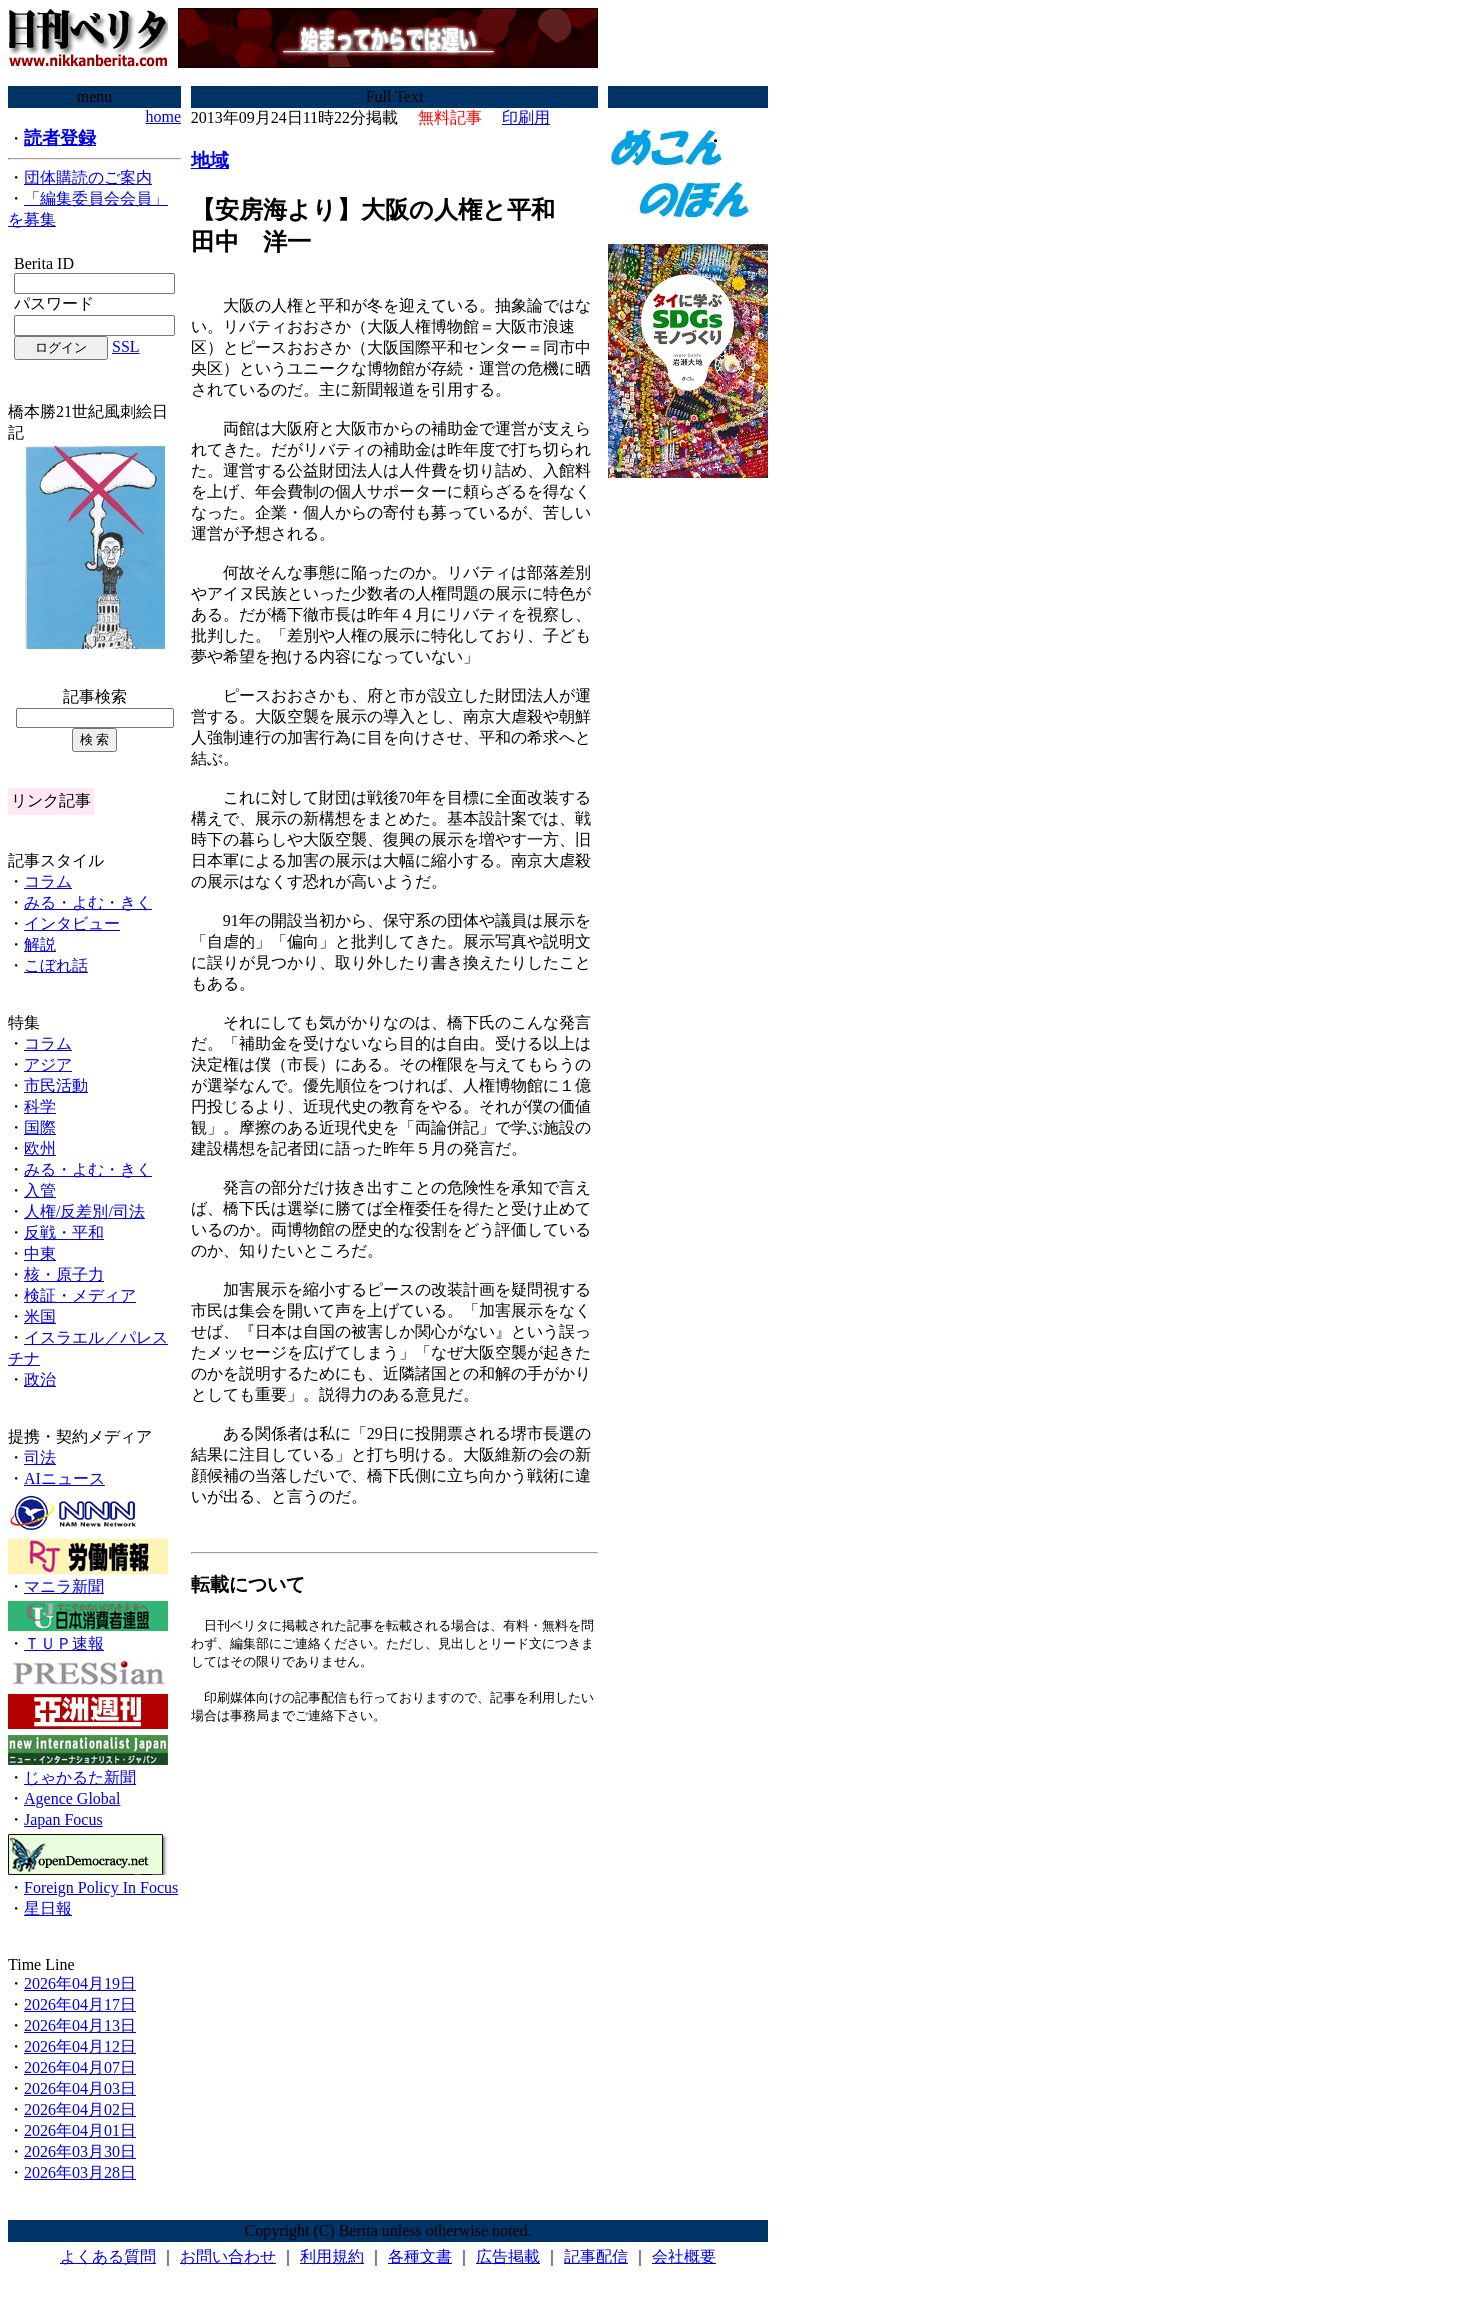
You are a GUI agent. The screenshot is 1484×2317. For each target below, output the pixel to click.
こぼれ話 (56, 965)
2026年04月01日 (80, 2130)
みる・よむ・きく (88, 902)
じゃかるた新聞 (80, 1777)
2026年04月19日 (80, 1983)
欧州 (40, 1148)
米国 (40, 1316)
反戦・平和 (64, 1232)
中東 (40, 1253)
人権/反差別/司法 (84, 1211)
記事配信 (596, 2256)
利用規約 (332, 2256)
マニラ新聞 (64, 1586)
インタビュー (72, 923)
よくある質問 (108, 2256)
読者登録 (60, 138)
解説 (40, 944)
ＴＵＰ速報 (64, 1643)
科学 (40, 1106)
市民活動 (56, 1085)
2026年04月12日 (80, 2046)
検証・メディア (80, 1295)
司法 (40, 1457)
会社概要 (684, 2256)
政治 (40, 1379)
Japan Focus (63, 1819)
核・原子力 (64, 1274)
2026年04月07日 (80, 2067)
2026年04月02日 (80, 2109)
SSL (126, 346)
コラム (48, 881)
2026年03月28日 (80, 2172)
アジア (48, 1064)
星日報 (48, 1908)
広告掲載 (508, 2256)
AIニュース (64, 1478)
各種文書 (420, 2256)
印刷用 (526, 117)
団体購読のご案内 (88, 177)
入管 (40, 1190)
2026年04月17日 (80, 2004)
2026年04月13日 (80, 2025)
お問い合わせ (228, 2256)
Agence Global (72, 1798)
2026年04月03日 (80, 2088)
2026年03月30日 (80, 2151)
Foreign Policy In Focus (101, 1887)
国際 (40, 1127)
